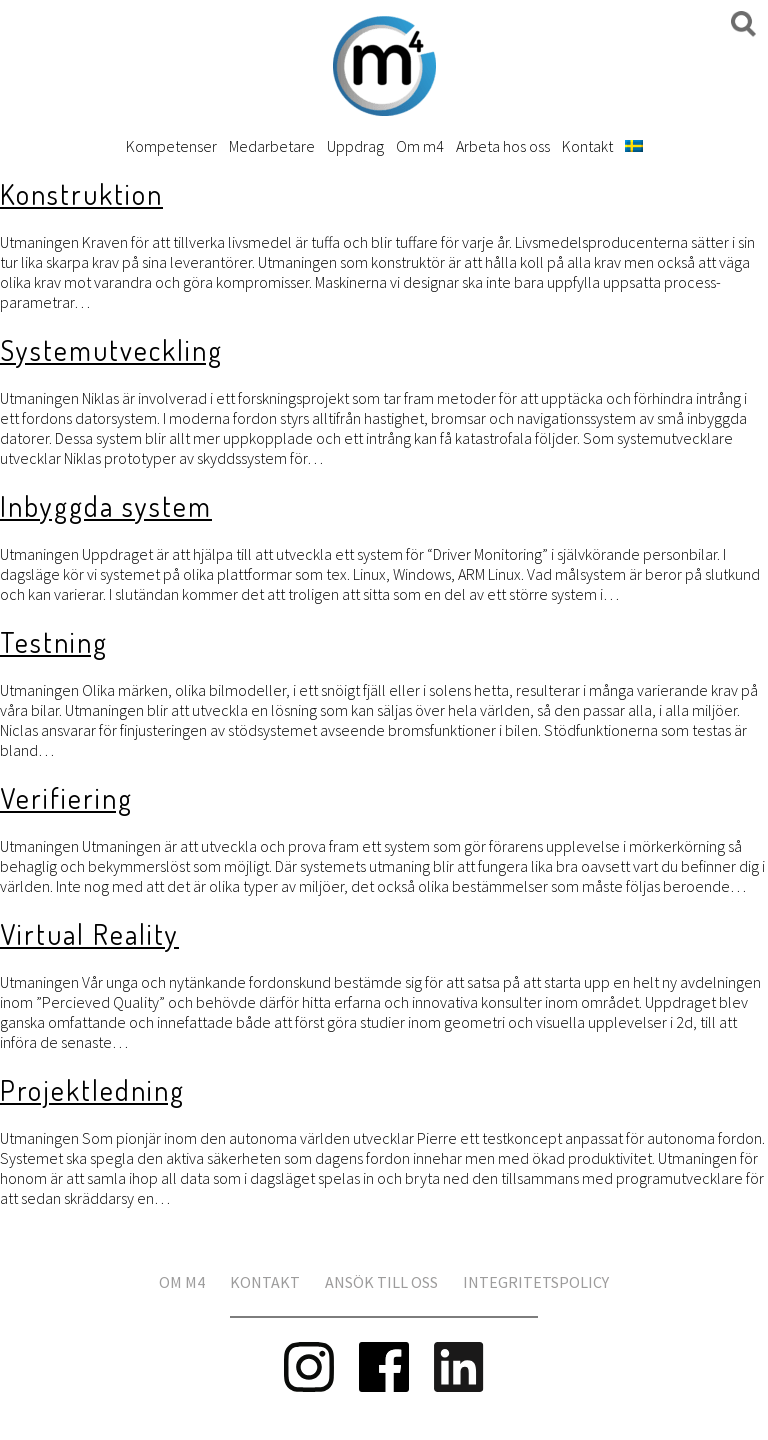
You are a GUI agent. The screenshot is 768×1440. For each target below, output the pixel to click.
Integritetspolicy (536, 1282)
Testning (54, 642)
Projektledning (92, 1090)
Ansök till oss (381, 1282)
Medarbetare (272, 146)
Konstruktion (81, 194)
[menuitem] (634, 146)
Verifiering (66, 798)
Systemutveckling (111, 350)
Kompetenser (171, 146)
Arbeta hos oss (503, 146)
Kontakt (587, 146)
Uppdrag (355, 146)
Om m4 (420, 146)
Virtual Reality (89, 934)
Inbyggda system (106, 506)
